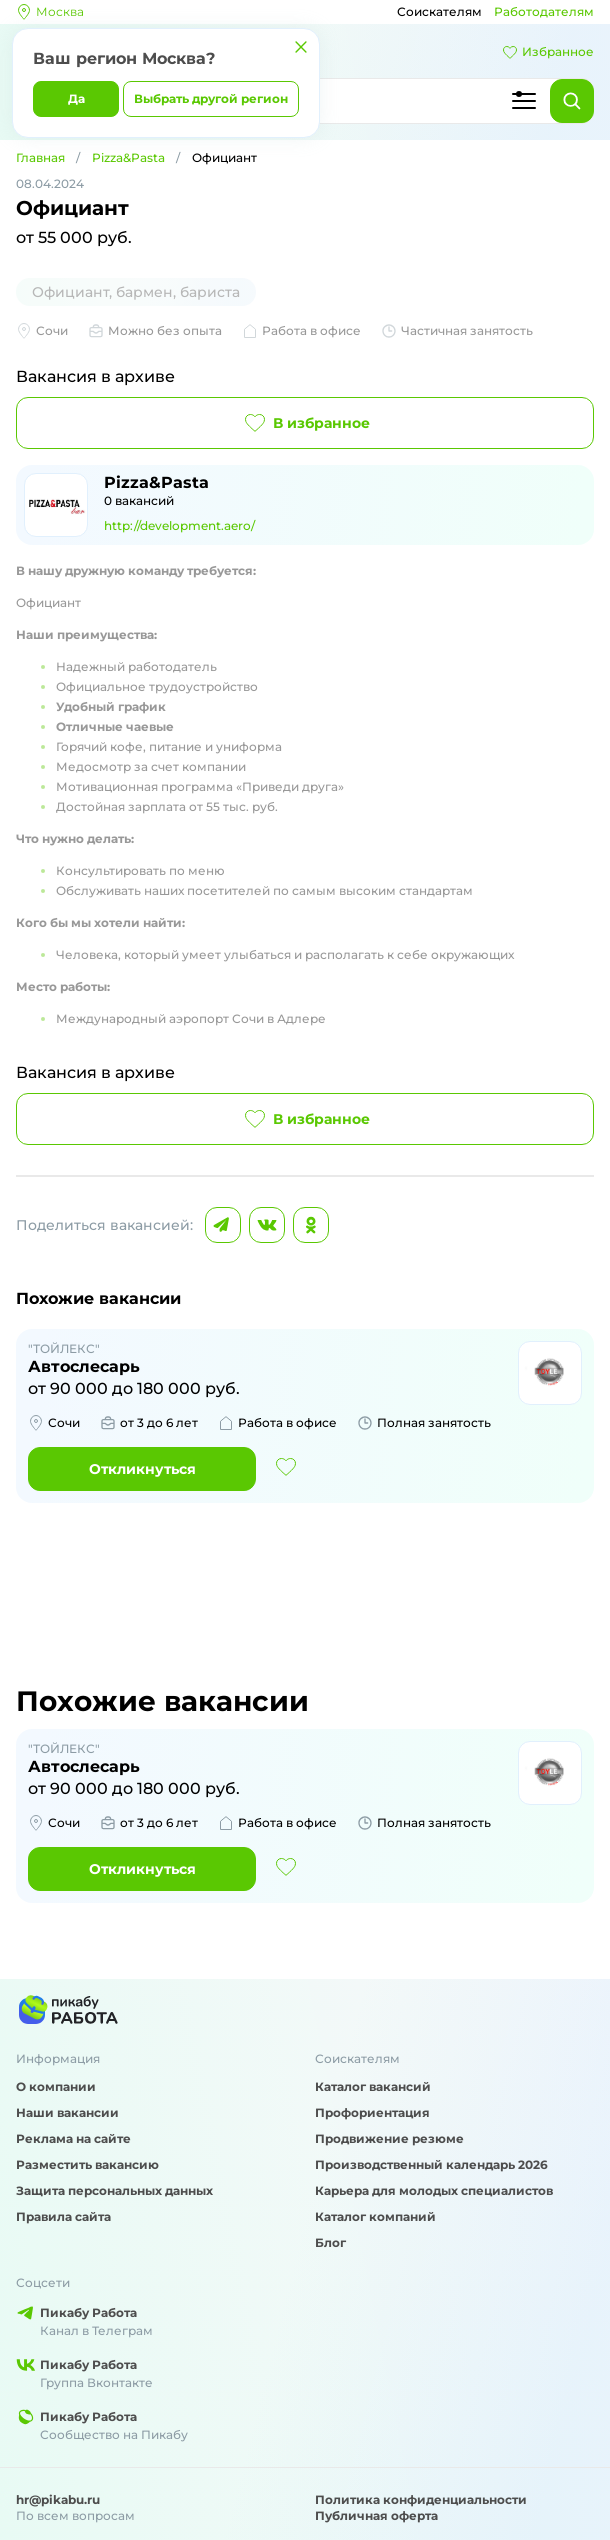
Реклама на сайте (73, 2138)
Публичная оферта (376, 2515)
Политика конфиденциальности (421, 2499)
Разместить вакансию (87, 2164)
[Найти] (572, 101)
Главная (40, 157)
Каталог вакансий (373, 2086)
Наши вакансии (67, 2112)
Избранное (548, 52)
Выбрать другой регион (211, 98)
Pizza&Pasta (128, 157)
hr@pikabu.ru (58, 2499)
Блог (330, 2242)
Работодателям (544, 11)
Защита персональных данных (114, 2190)
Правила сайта (63, 2216)
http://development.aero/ (179, 525)
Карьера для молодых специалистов (434, 2190)
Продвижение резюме (389, 2138)
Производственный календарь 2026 (431, 2164)
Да (76, 98)
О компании (56, 2086)
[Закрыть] (301, 47)
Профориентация (372, 2112)
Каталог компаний (375, 2216)
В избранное (305, 423)
